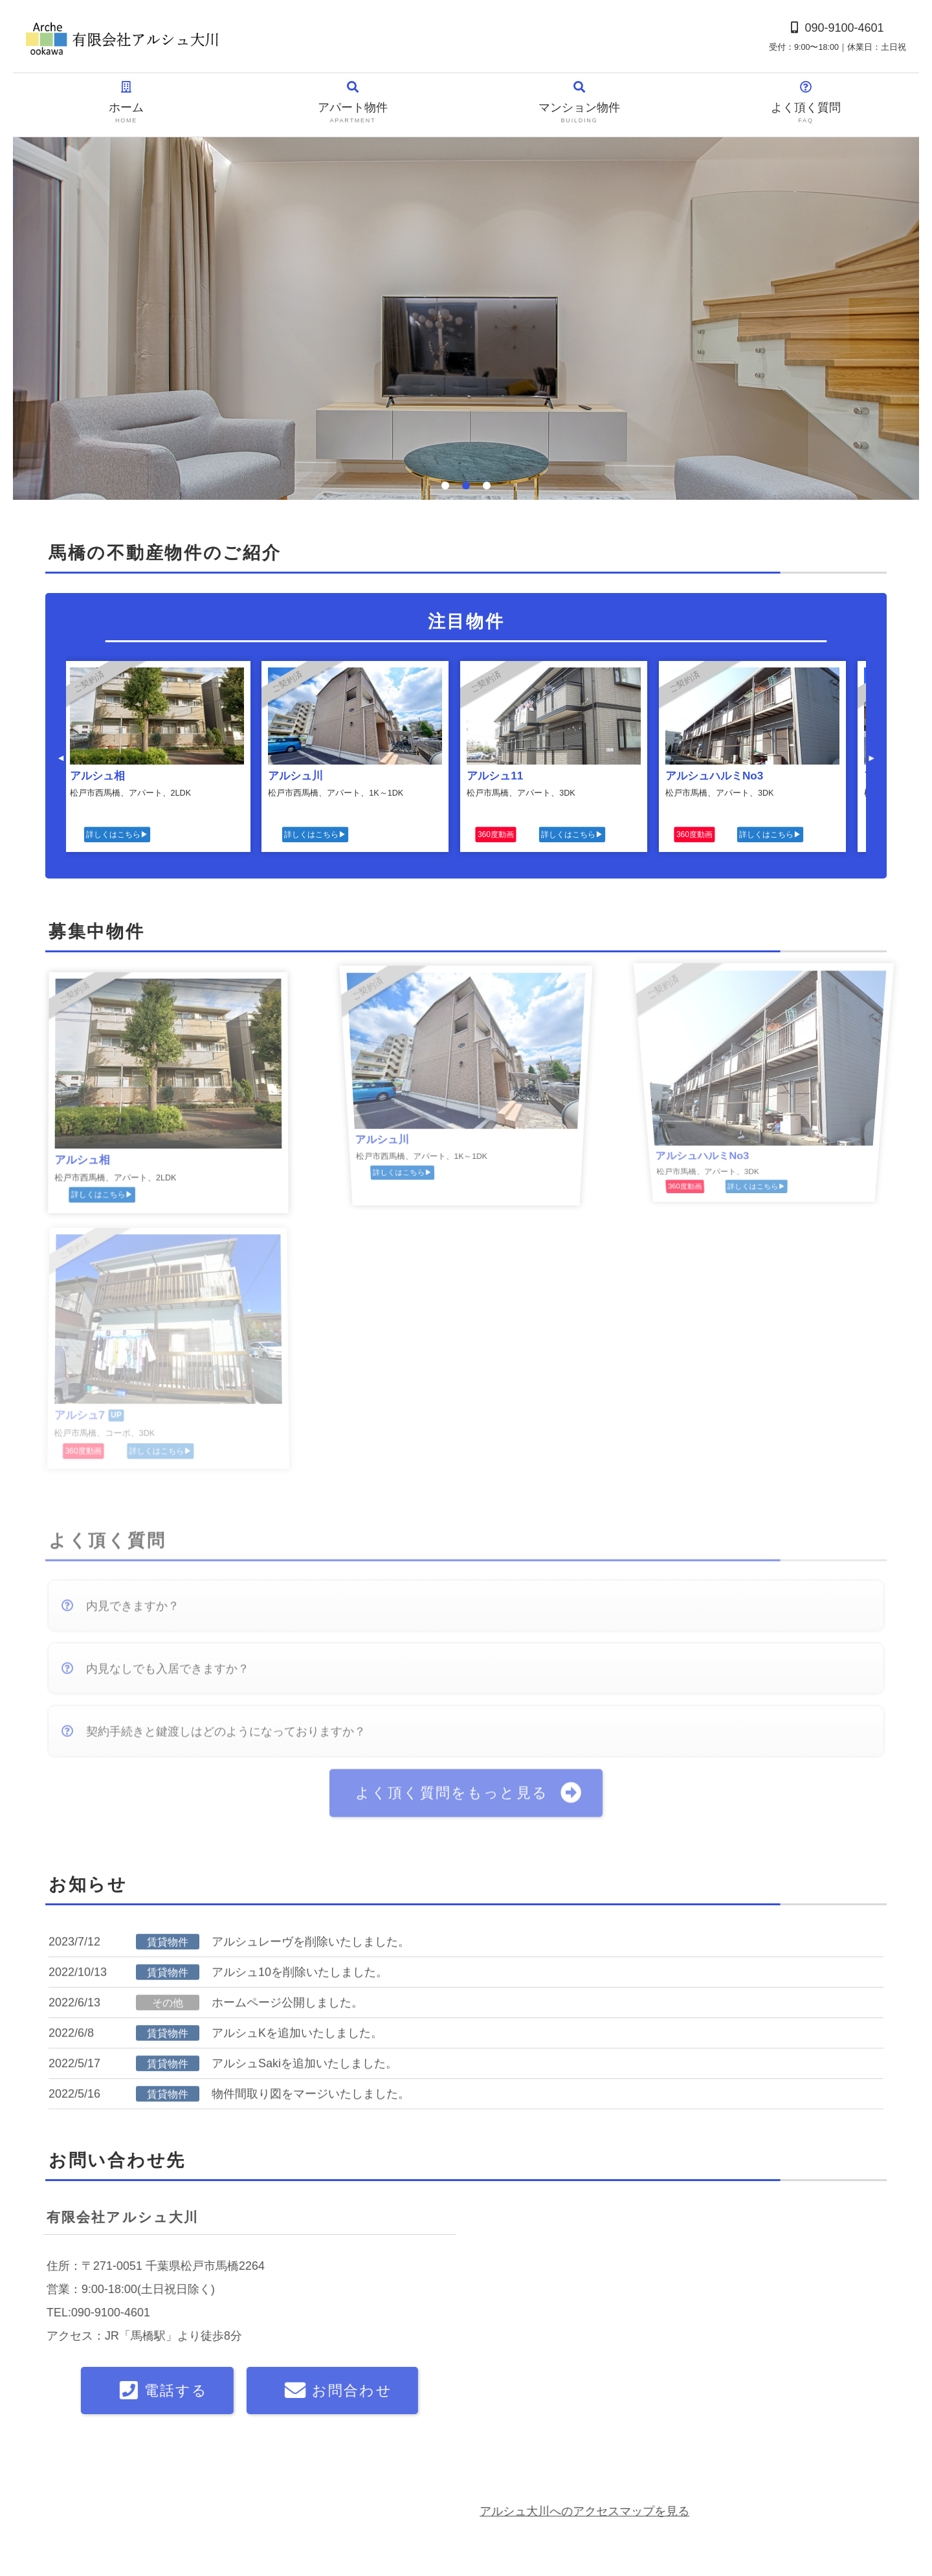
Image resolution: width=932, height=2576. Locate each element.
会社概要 (54, 2476)
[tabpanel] (466, 318)
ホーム (126, 103)
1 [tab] (445, 485)
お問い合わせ (63, 2514)
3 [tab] (487, 485)
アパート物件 (352, 103)
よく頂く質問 (806, 103)
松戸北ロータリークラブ (620, 2506)
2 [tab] (466, 485)
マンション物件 (579, 103)
